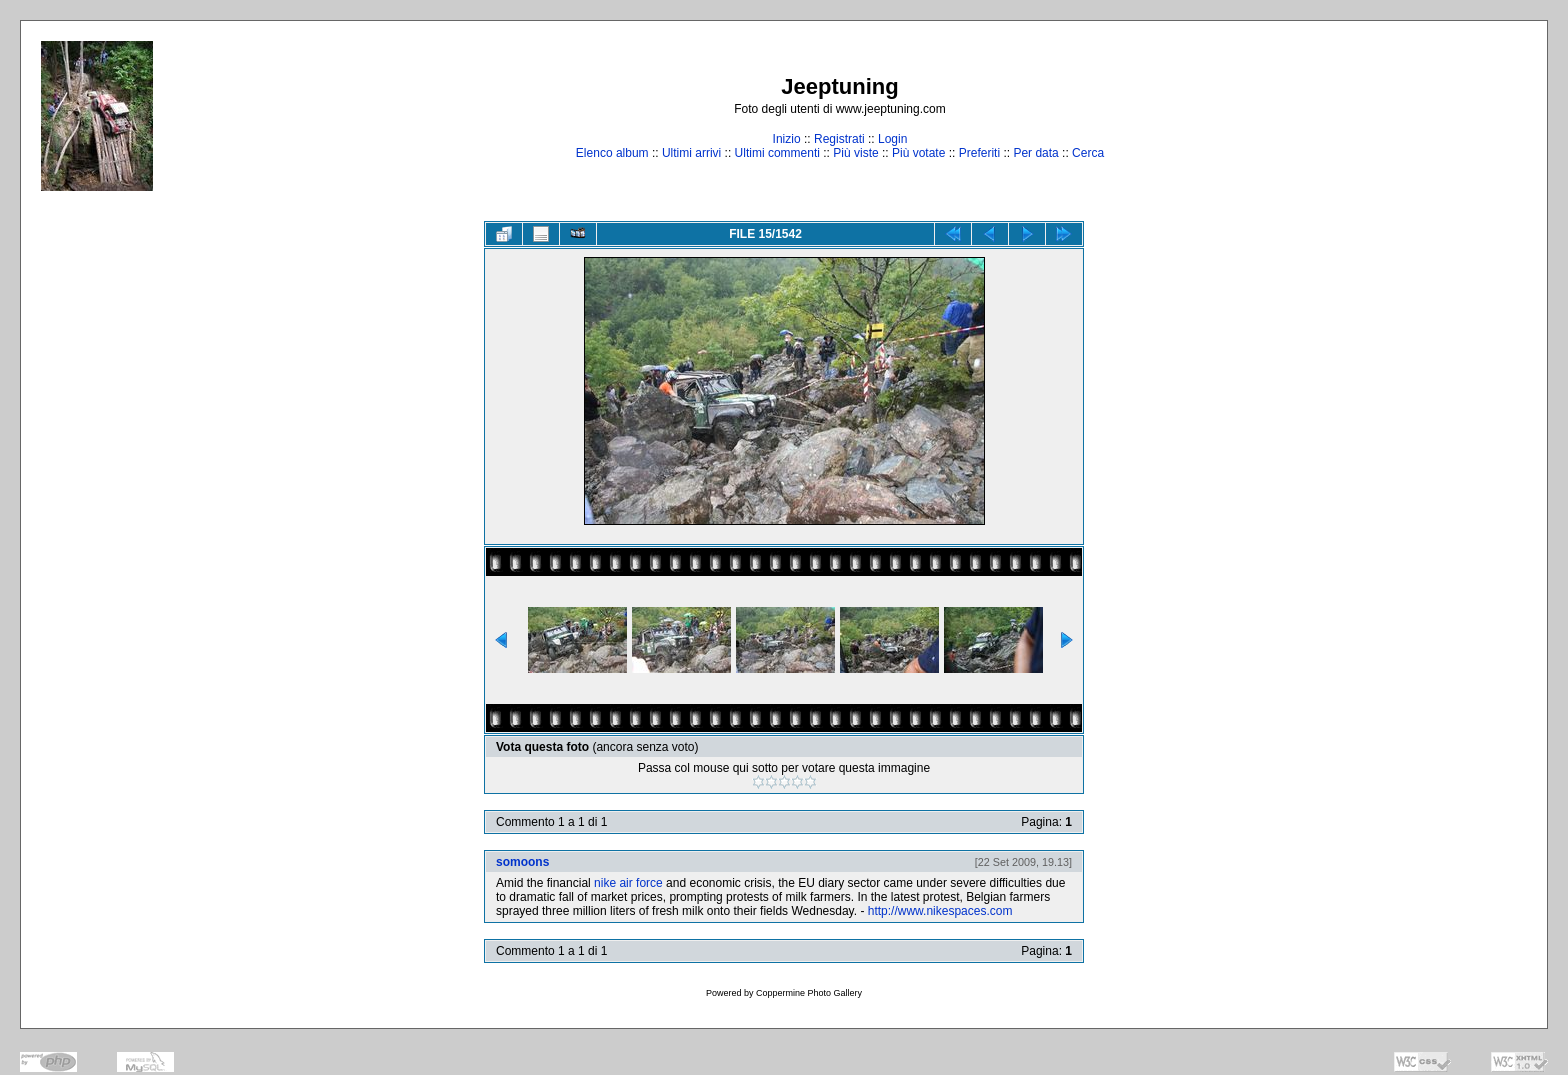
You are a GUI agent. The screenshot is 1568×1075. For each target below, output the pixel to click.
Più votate (918, 153)
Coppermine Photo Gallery (809, 993)
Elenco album (612, 153)
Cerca (1088, 153)
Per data (1035, 153)
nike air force (628, 883)
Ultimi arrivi (691, 153)
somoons (522, 862)
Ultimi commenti (777, 153)
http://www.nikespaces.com (940, 911)
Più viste (855, 153)
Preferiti (979, 153)
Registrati (839, 139)
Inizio (787, 139)
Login (892, 139)
